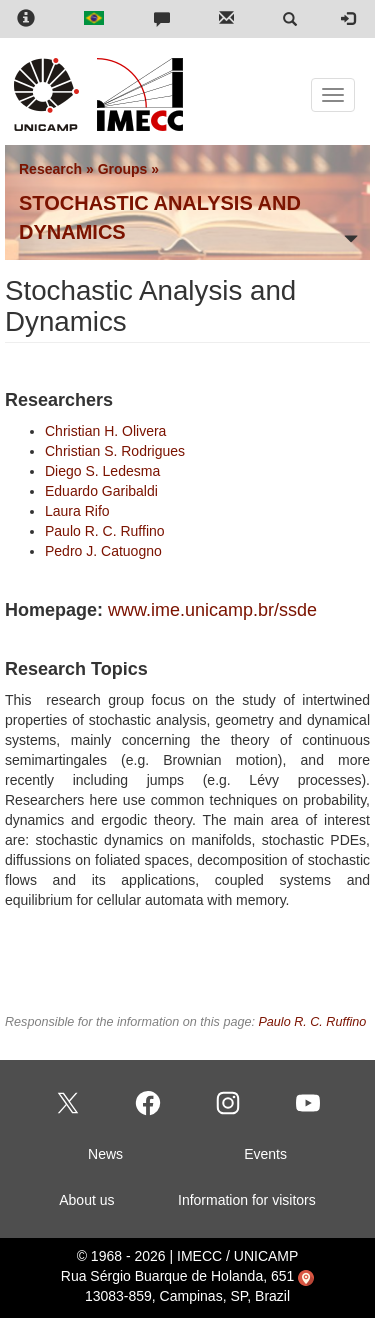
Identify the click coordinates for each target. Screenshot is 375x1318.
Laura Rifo (77, 511)
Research (50, 169)
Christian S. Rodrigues (115, 451)
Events (265, 1154)
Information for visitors (247, 1200)
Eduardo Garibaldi (101, 491)
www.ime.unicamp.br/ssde (212, 610)
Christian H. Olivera (105, 431)
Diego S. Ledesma (102, 471)
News (105, 1154)
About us (86, 1200)
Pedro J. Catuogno (103, 551)
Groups (123, 169)
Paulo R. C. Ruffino (105, 531)
